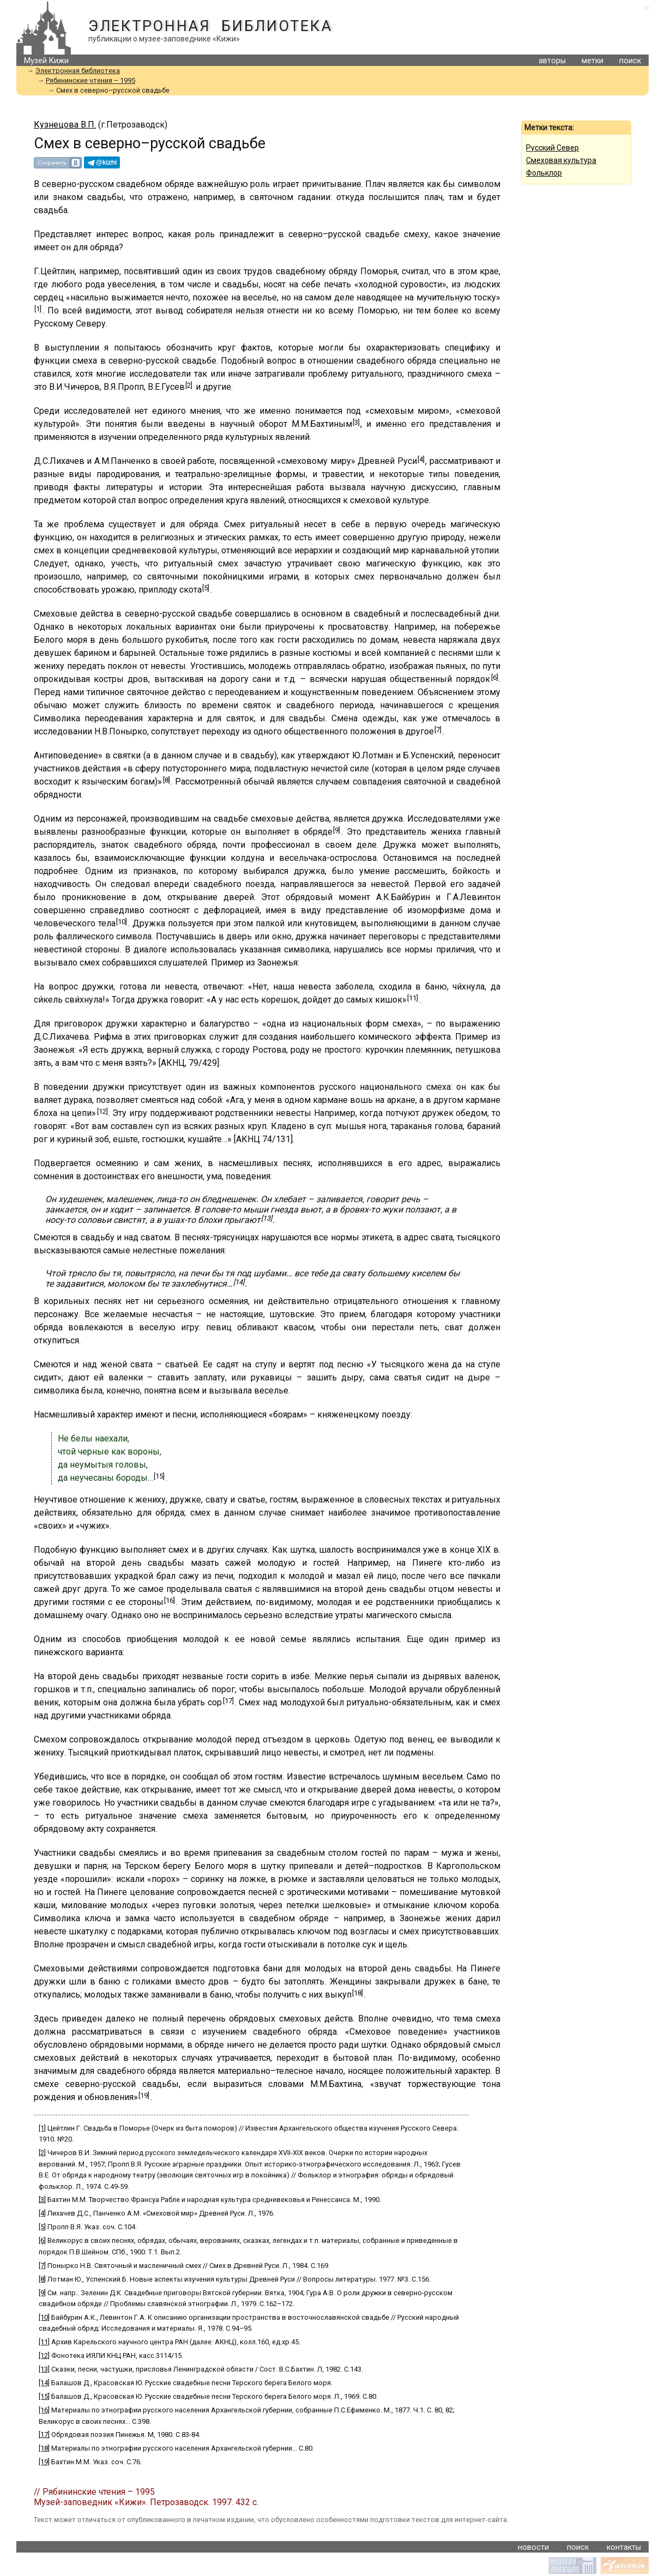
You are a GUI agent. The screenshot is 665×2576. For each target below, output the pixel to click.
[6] (494, 677)
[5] (205, 588)
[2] (188, 385)
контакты (624, 2547)
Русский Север (552, 147)
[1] (37, 309)
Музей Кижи (46, 60)
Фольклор (544, 172)
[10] (121, 922)
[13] (266, 1218)
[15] (159, 1476)
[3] (356, 422)
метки (592, 60)
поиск (630, 60)
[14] (238, 1282)
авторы (552, 60)
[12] (102, 1111)
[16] (169, 1600)
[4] (421, 459)
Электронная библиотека (210, 26)
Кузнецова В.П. (65, 124)
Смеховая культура (561, 160)
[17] (228, 1701)
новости (533, 2547)
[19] (143, 2095)
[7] (438, 730)
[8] (166, 780)
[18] (357, 1993)
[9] (336, 830)
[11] (412, 998)
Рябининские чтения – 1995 (90, 80)
